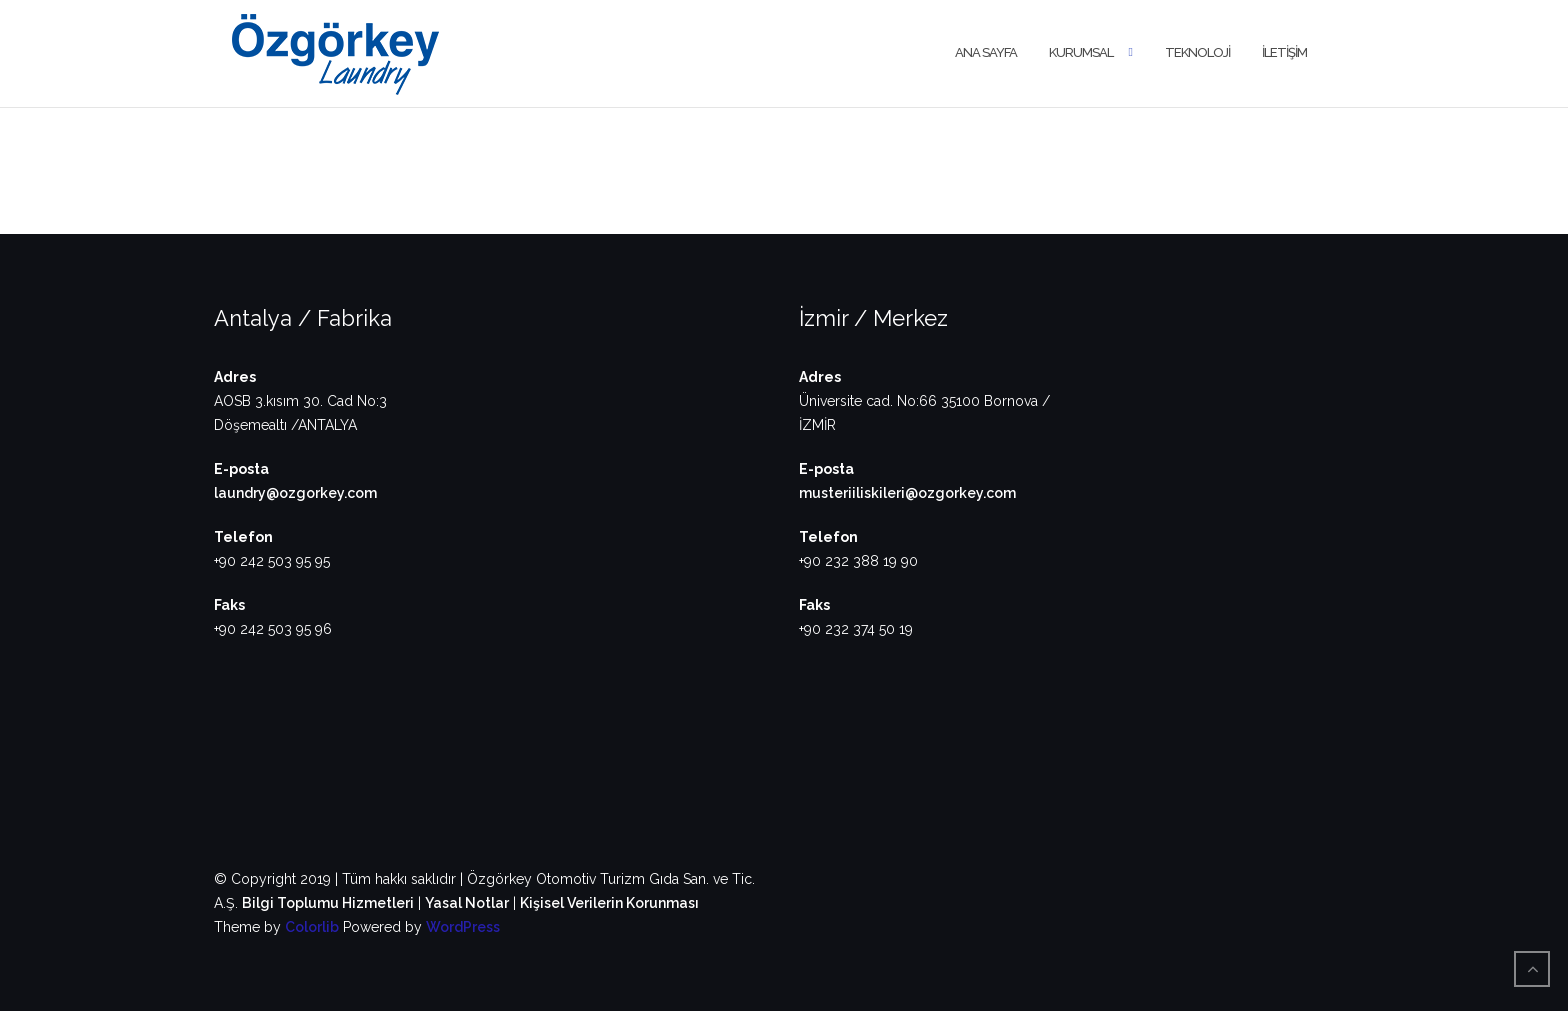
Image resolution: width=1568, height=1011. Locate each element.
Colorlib (312, 927)
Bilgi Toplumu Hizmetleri (328, 903)
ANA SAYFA (986, 52)
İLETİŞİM (1284, 52)
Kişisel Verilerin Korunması (609, 903)
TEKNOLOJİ (1197, 52)
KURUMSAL (1081, 52)
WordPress (463, 927)
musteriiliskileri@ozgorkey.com (907, 493)
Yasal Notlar (467, 903)
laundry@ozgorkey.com (295, 493)
